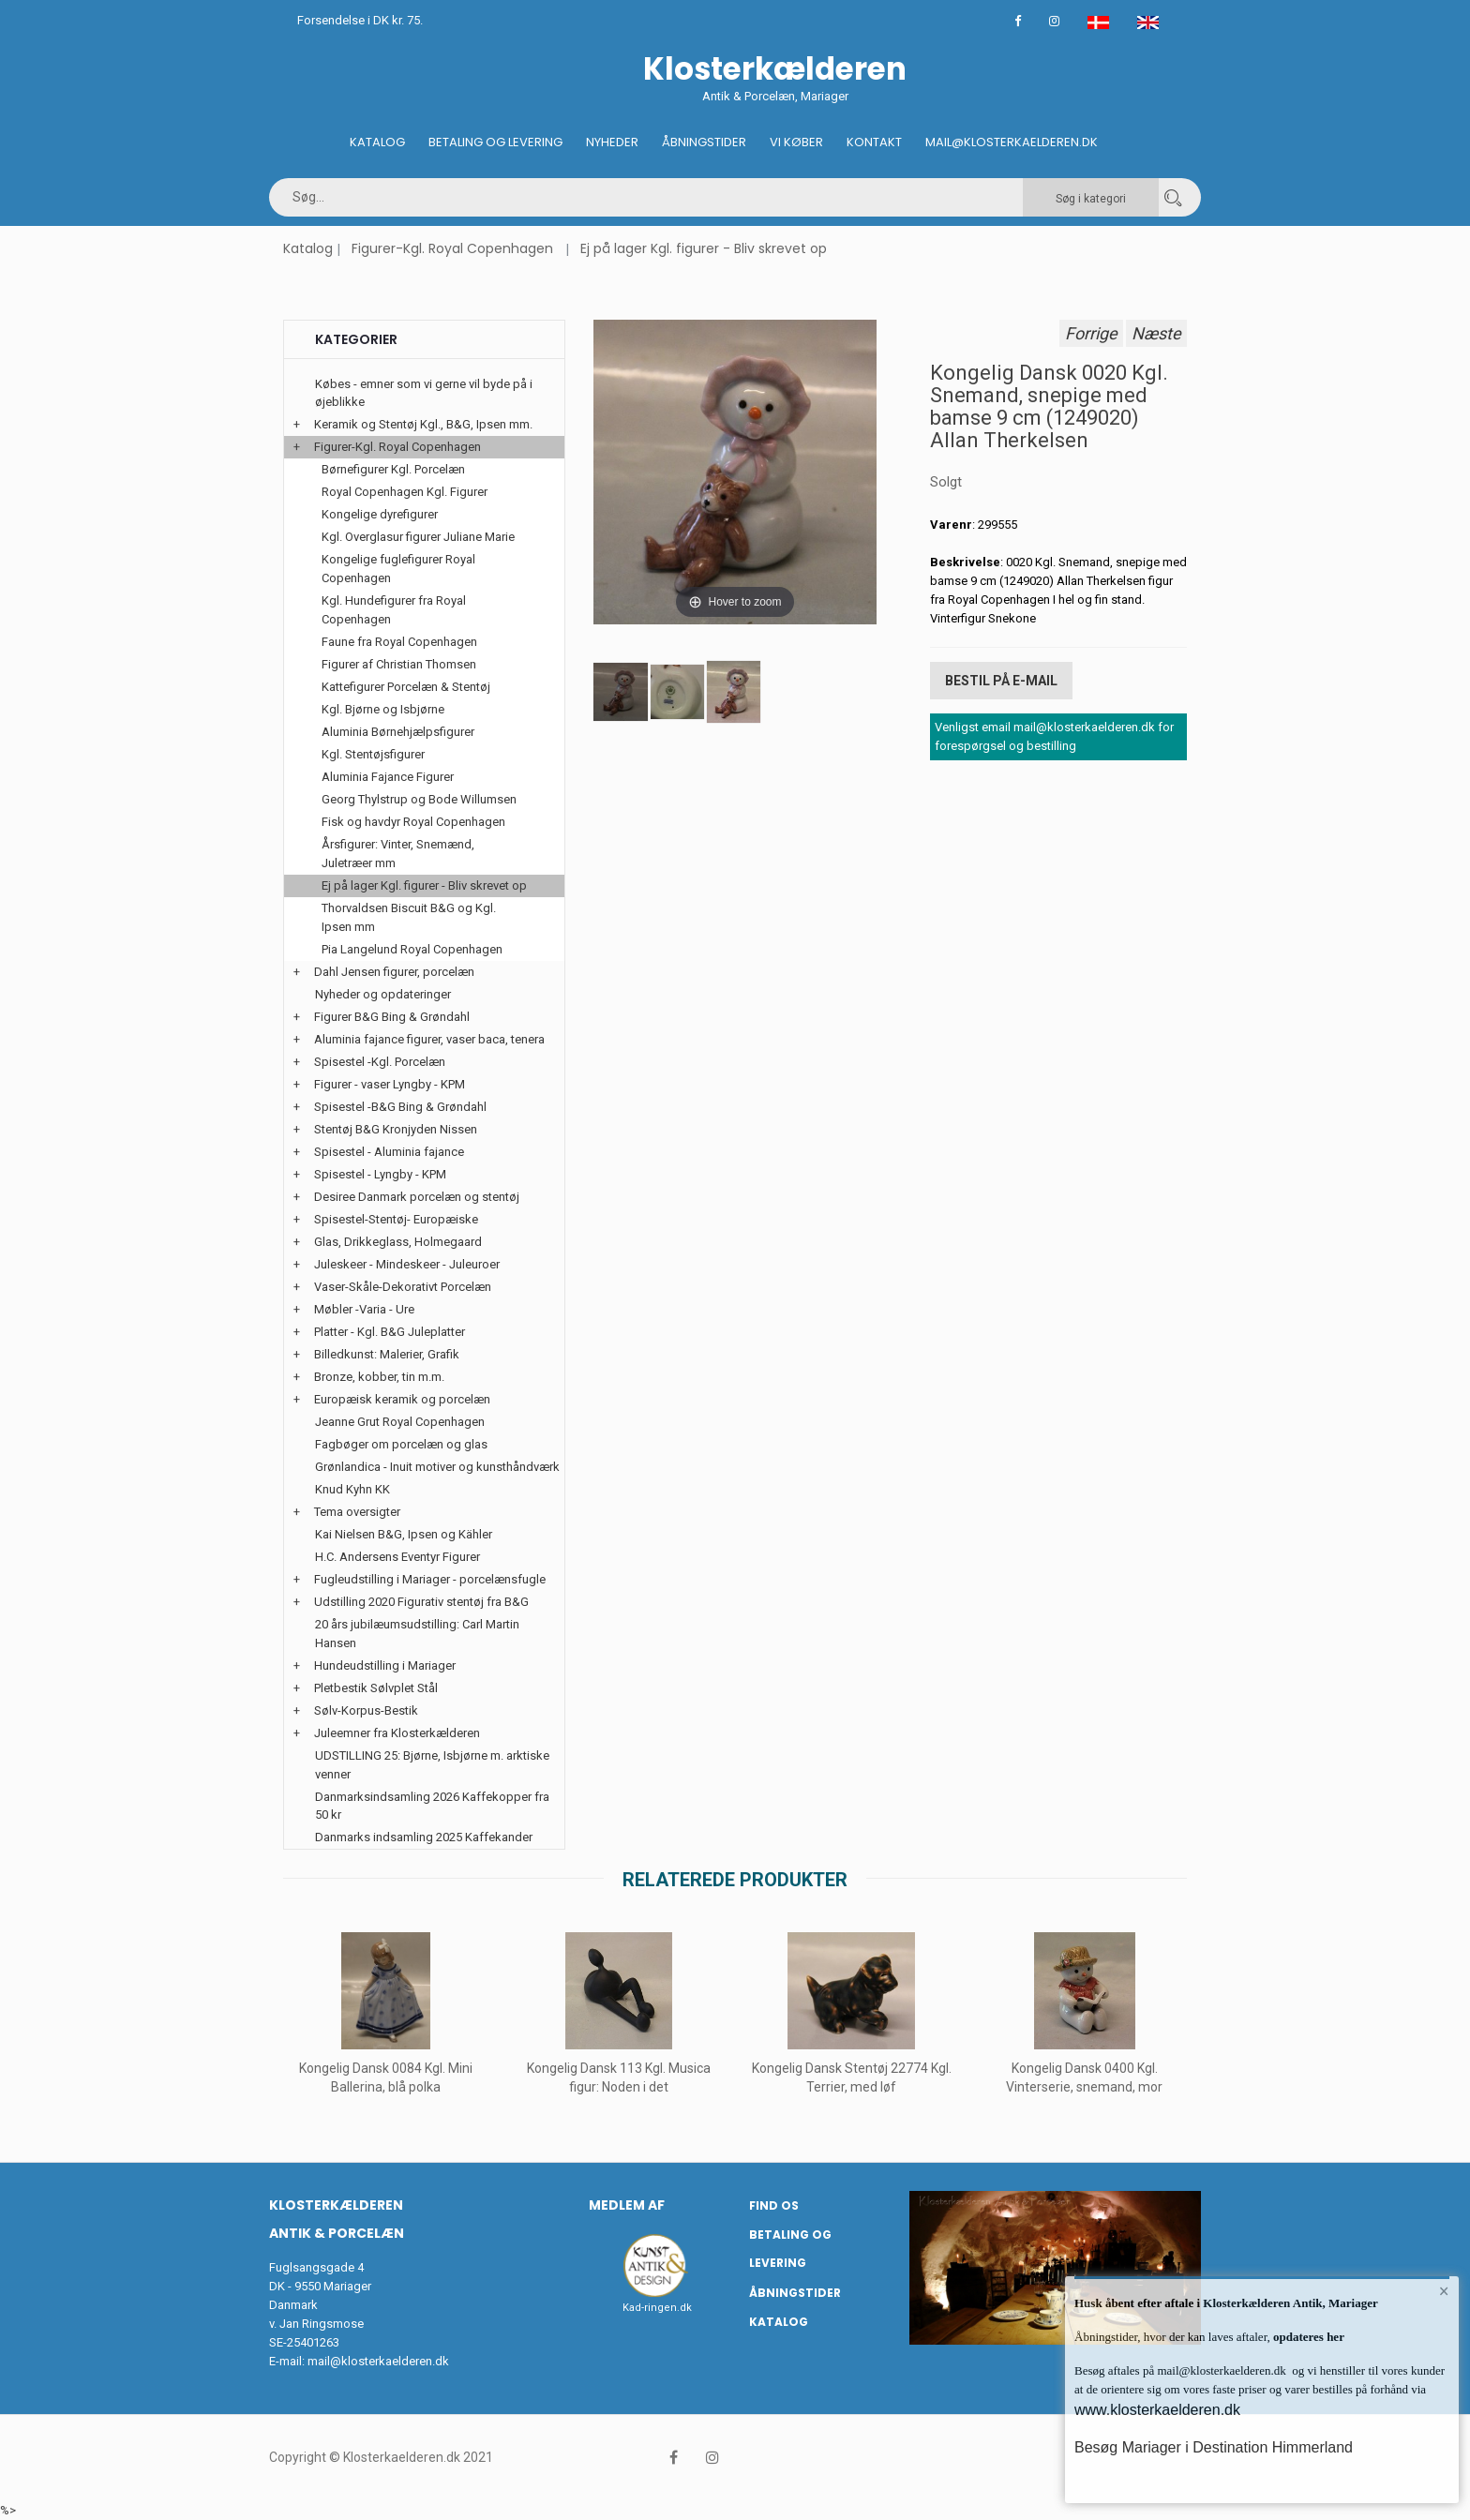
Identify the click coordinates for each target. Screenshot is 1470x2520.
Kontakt (874, 142)
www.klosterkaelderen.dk (1157, 2410)
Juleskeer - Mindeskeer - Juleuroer (407, 1264)
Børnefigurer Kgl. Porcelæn (393, 469)
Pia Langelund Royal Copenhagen (412, 949)
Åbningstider (704, 142)
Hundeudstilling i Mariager (385, 1665)
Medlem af (627, 2205)
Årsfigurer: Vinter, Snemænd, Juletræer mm (398, 853)
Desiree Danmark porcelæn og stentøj (416, 1197)
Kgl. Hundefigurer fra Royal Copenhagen (394, 609)
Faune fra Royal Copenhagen (399, 642)
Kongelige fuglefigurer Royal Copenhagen (398, 568)
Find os (774, 2205)
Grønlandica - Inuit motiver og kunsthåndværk (437, 1467)
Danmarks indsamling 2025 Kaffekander (423, 1837)
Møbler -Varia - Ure (364, 1309)
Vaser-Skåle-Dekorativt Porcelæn (402, 1287)
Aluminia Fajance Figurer (388, 777)
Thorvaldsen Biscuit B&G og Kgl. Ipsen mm (409, 917)
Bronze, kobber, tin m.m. (379, 1377)
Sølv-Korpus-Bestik (366, 1710)
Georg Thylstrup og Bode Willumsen (419, 799)
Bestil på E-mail (1001, 680)
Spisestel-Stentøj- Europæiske (396, 1219)
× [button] (1444, 2291)
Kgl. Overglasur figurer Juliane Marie (418, 537)
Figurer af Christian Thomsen (399, 664)
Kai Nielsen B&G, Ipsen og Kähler (403, 1534)
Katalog (377, 142)
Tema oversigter (357, 1512)
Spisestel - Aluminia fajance (389, 1152)
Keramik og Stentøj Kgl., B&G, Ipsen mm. (423, 424)
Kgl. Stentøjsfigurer (373, 754)
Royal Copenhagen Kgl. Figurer (405, 492)
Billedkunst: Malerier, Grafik (386, 1354)
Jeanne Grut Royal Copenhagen (400, 1422)
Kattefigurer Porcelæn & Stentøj (406, 687)
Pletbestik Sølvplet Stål (376, 1688)
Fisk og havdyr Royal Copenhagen (413, 822)
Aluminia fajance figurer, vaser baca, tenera (429, 1039)
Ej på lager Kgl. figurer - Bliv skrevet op (703, 248)
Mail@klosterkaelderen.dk (1011, 142)
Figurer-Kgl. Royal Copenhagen (452, 248)
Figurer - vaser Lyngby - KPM (389, 1084)
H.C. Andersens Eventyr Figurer (397, 1557)
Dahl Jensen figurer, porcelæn (394, 972)
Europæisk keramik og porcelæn (402, 1399)
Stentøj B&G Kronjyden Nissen (395, 1129)
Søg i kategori (1091, 198)
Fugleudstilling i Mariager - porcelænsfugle (430, 1579)
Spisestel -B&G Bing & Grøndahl (400, 1107)
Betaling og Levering (495, 142)
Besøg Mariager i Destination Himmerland (1213, 2447)
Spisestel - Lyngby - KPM (380, 1174)
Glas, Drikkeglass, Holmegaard (398, 1242)
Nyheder (612, 142)
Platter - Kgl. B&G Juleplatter (389, 1332)
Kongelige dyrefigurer (380, 514)
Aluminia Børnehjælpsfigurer (398, 732)
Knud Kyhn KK (352, 1489)
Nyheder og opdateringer (383, 994)
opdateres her (1307, 2337)
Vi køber (796, 142)
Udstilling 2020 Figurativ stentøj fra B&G (421, 1602)
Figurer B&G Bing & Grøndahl (392, 1017)
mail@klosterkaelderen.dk (378, 2361)
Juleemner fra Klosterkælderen (397, 1733)
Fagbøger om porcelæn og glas (401, 1444)
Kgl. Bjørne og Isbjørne (383, 709)
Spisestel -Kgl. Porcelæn (379, 1062)
